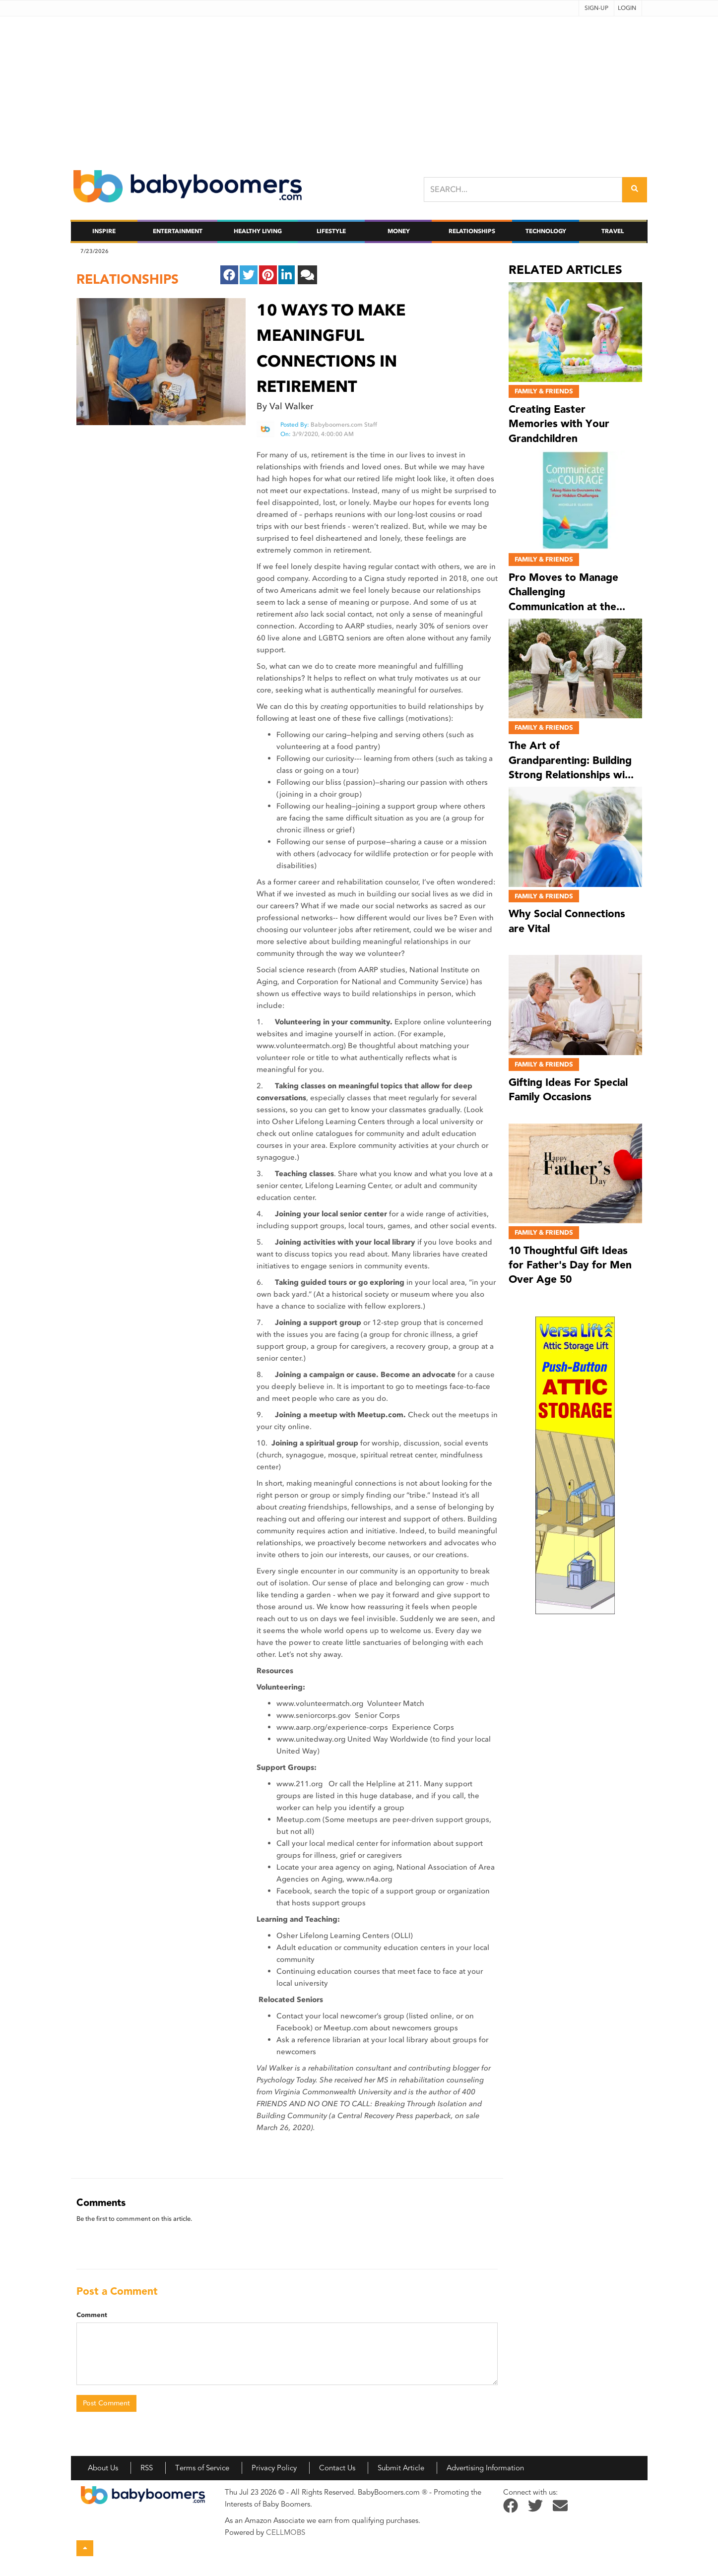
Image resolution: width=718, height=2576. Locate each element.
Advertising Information (485, 2467)
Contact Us (337, 2467)
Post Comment (106, 2403)
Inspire (104, 231)
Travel (612, 231)
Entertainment (177, 231)
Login (627, 8)
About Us (103, 2467)
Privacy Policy (274, 2467)
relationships (127, 279)
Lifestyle (331, 231)
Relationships (472, 231)
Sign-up (596, 8)
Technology (545, 231)
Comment (91, 2315)
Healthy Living (258, 231)
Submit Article (401, 2467)
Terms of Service (202, 2467)
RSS (146, 2467)
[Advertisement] (359, 85)
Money (399, 231)
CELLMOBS (285, 2532)
